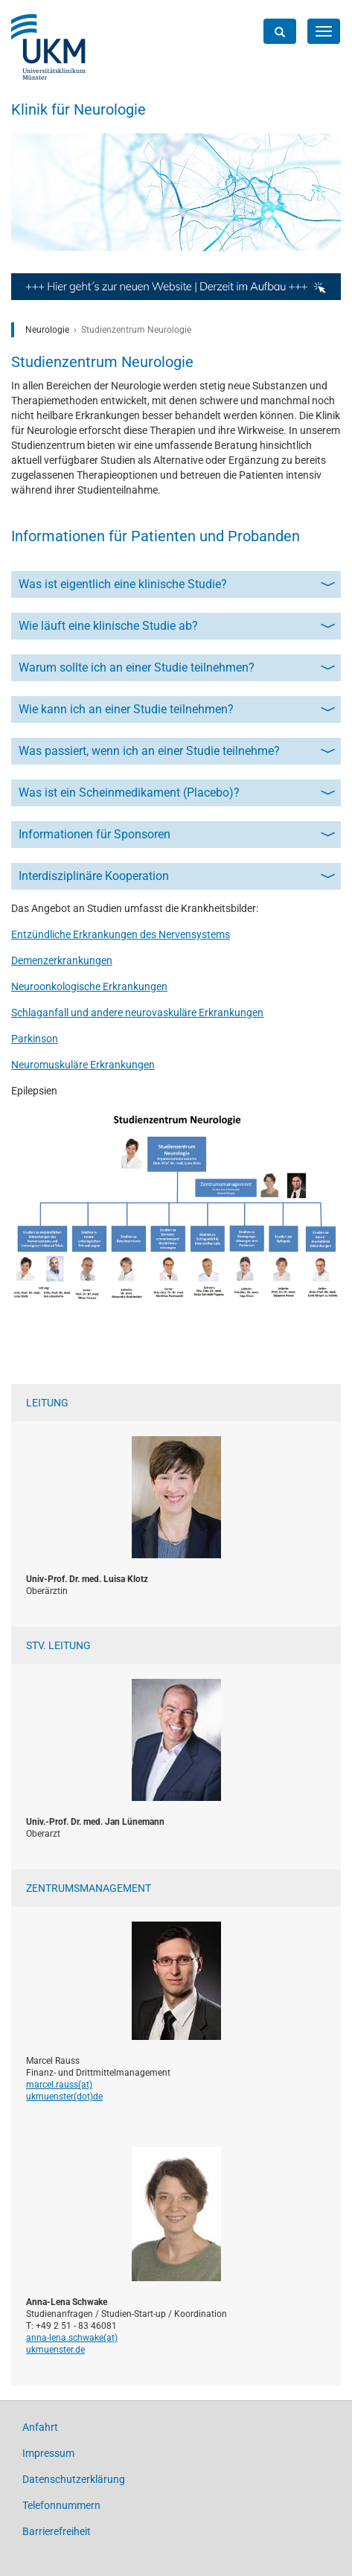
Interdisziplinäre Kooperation (94, 876)
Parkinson (34, 1039)
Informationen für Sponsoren (94, 834)
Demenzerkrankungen (61, 960)
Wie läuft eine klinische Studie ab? (108, 626)
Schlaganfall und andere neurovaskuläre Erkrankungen (137, 1012)
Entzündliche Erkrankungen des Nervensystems (120, 934)
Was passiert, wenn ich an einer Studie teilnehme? (149, 751)
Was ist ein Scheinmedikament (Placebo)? (129, 792)
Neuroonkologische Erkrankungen (89, 986)
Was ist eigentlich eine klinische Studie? (123, 584)
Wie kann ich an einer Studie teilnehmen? (126, 709)
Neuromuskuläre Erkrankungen (83, 1065)
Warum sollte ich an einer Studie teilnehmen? (137, 667)
